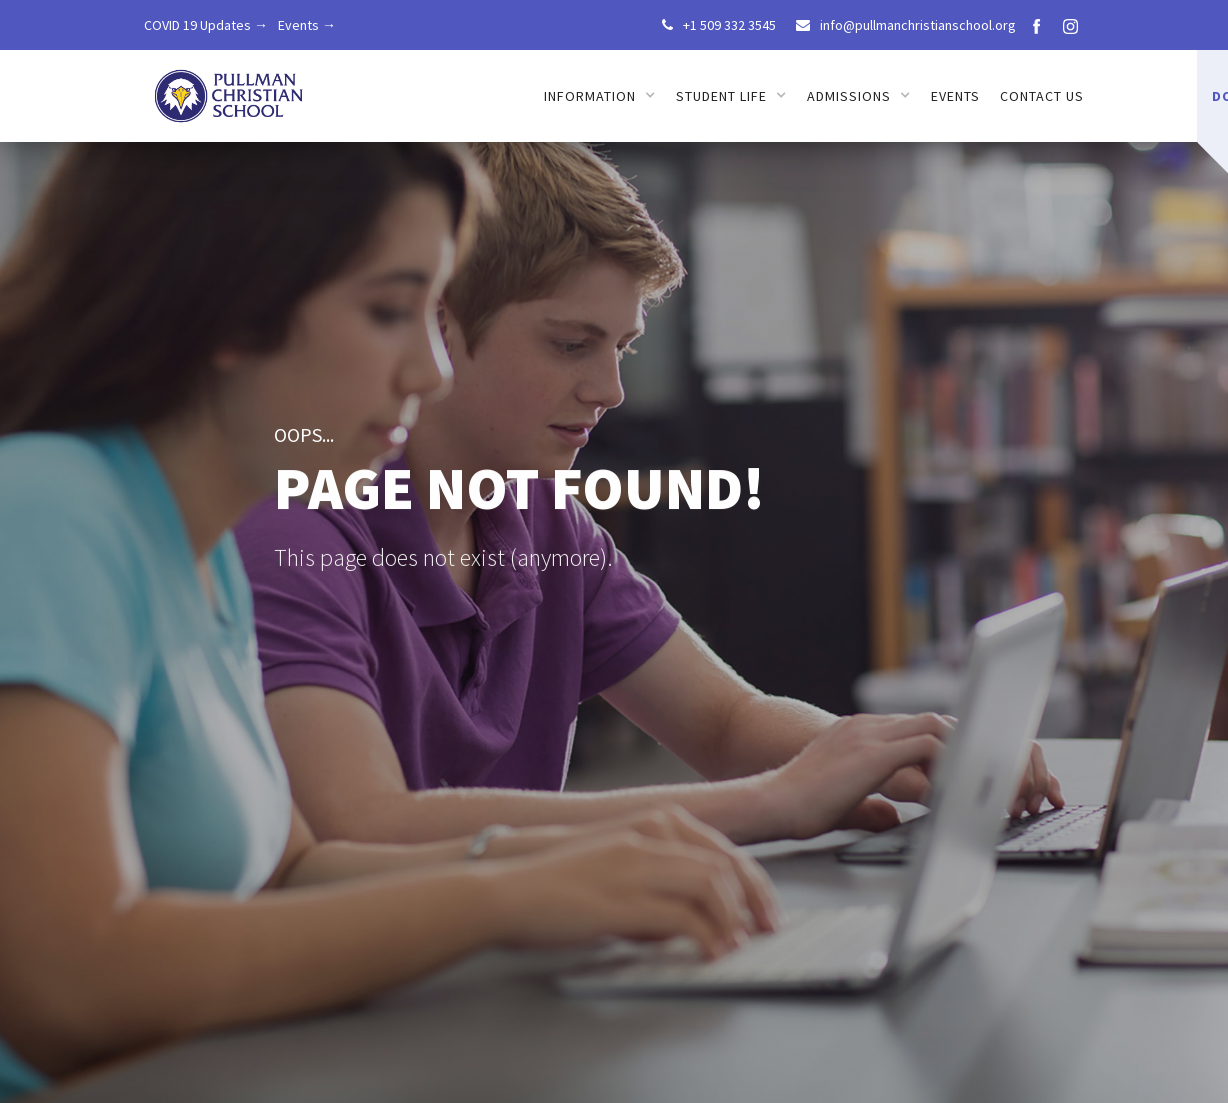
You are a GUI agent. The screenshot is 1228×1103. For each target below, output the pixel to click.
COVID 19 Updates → (206, 25)
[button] (600, 96)
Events (955, 96)
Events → (307, 25)
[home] (230, 89)
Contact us (1042, 96)
